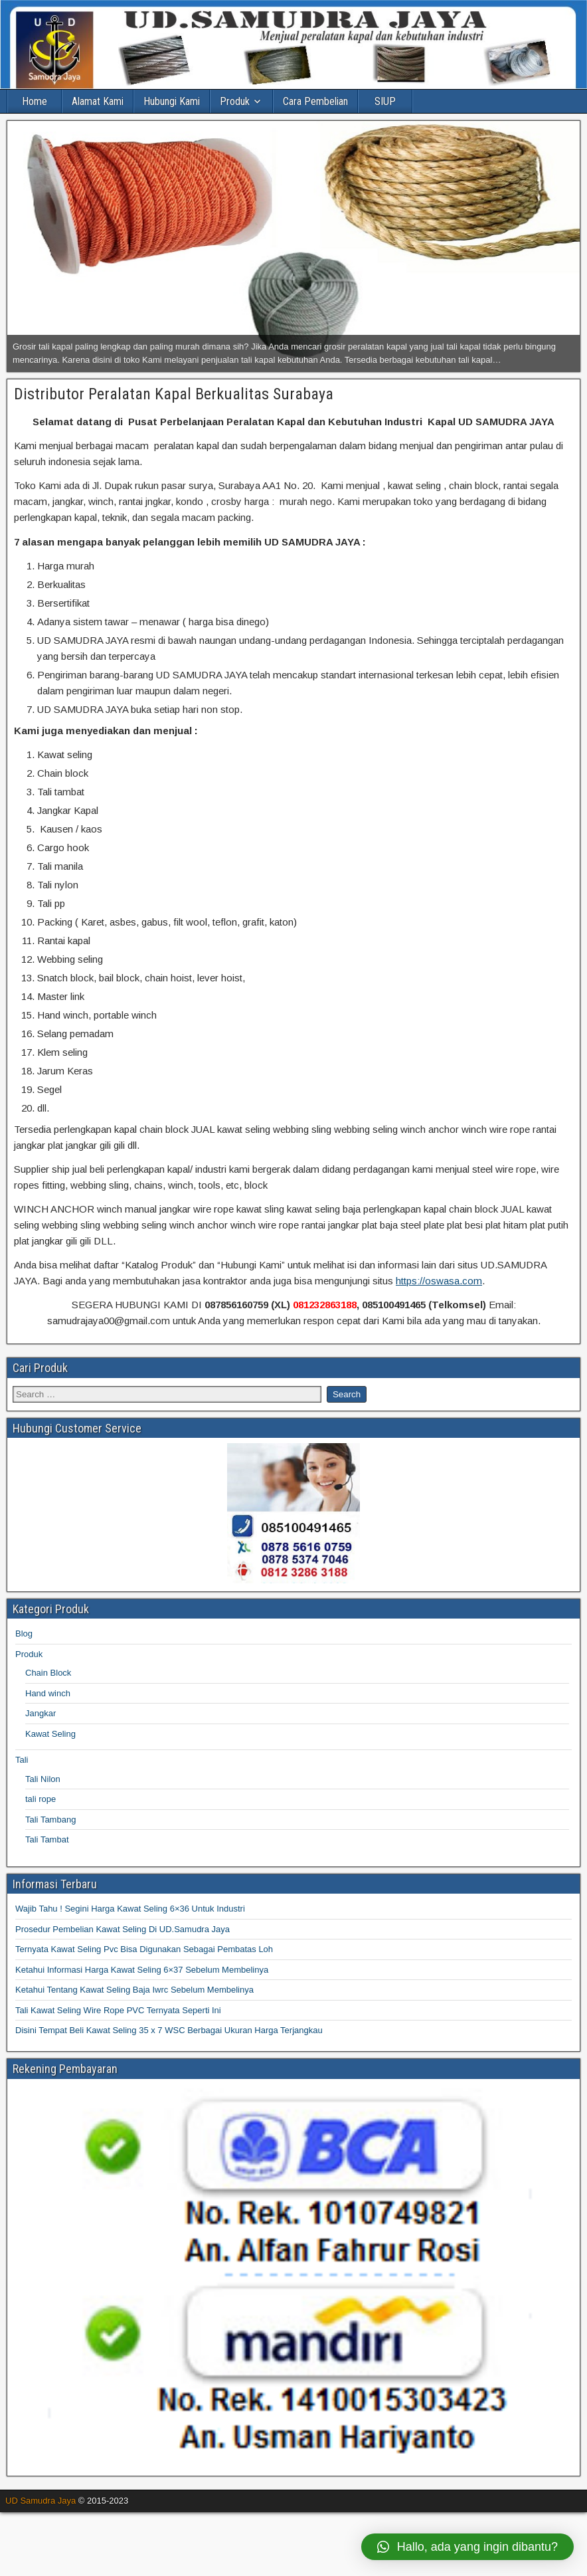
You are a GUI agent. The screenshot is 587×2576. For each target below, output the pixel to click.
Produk (235, 101)
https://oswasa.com (439, 1280)
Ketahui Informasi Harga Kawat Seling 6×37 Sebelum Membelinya (141, 1970)
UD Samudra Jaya (40, 2501)
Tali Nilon (42, 1779)
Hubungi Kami (171, 101)
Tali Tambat (47, 1839)
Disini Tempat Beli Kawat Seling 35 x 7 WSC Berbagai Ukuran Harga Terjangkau (169, 2030)
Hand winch (47, 1693)
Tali (22, 1760)
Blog (24, 1633)
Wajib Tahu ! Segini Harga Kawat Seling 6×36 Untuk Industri (130, 1909)
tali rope (40, 1799)
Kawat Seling (50, 1734)
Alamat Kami (98, 101)
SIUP (385, 101)
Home (34, 101)
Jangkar (40, 1713)
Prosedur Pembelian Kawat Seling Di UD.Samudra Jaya (122, 1929)
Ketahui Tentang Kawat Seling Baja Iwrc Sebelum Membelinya (134, 1990)
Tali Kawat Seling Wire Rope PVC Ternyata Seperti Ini (118, 2010)
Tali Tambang (50, 1820)
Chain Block (48, 1673)
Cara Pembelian (315, 101)
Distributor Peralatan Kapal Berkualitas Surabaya (173, 394)
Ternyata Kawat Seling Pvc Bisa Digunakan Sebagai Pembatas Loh (144, 1949)
